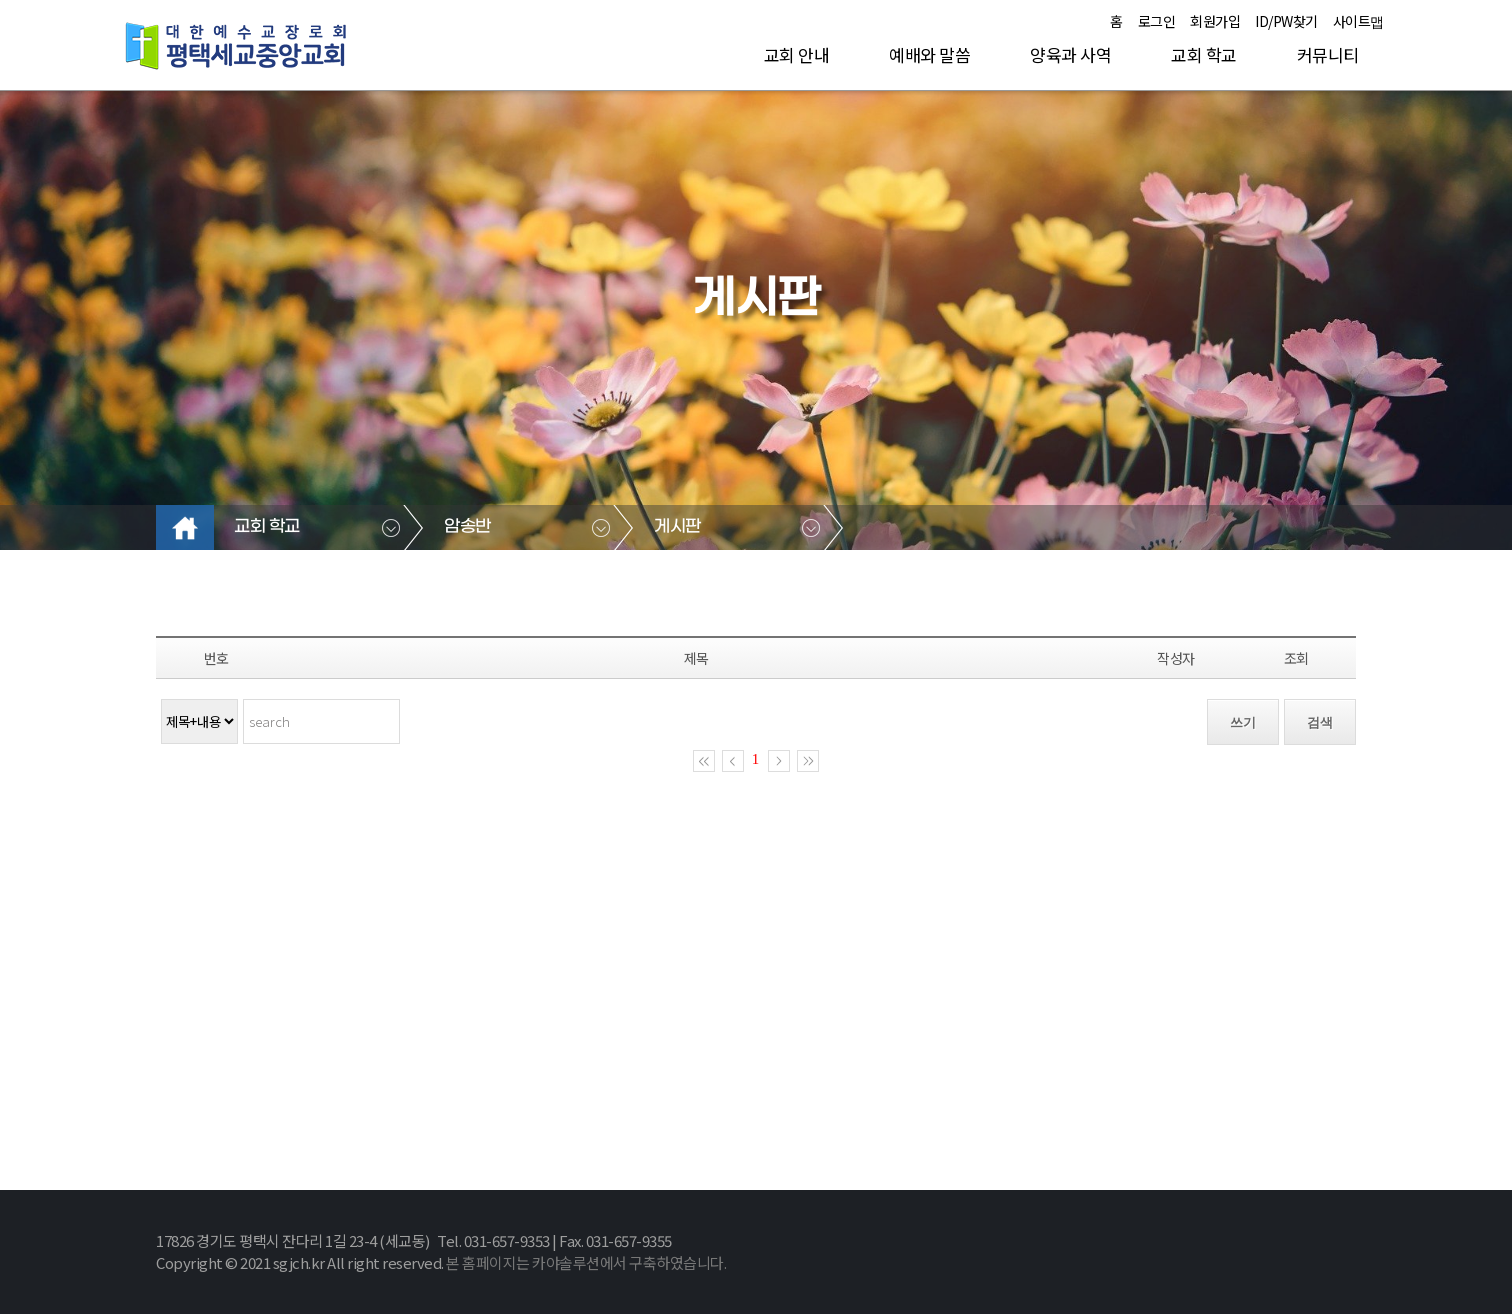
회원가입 (1215, 21)
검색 (1320, 722)
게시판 (677, 527)
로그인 (1157, 21)
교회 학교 (1204, 54)
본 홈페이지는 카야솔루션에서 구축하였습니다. (586, 1262)
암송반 (467, 527)
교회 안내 (797, 54)
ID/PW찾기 (1286, 21)
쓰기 (1243, 722)
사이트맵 (1358, 21)
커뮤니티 (1328, 54)
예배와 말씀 (929, 54)
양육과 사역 (1070, 54)
